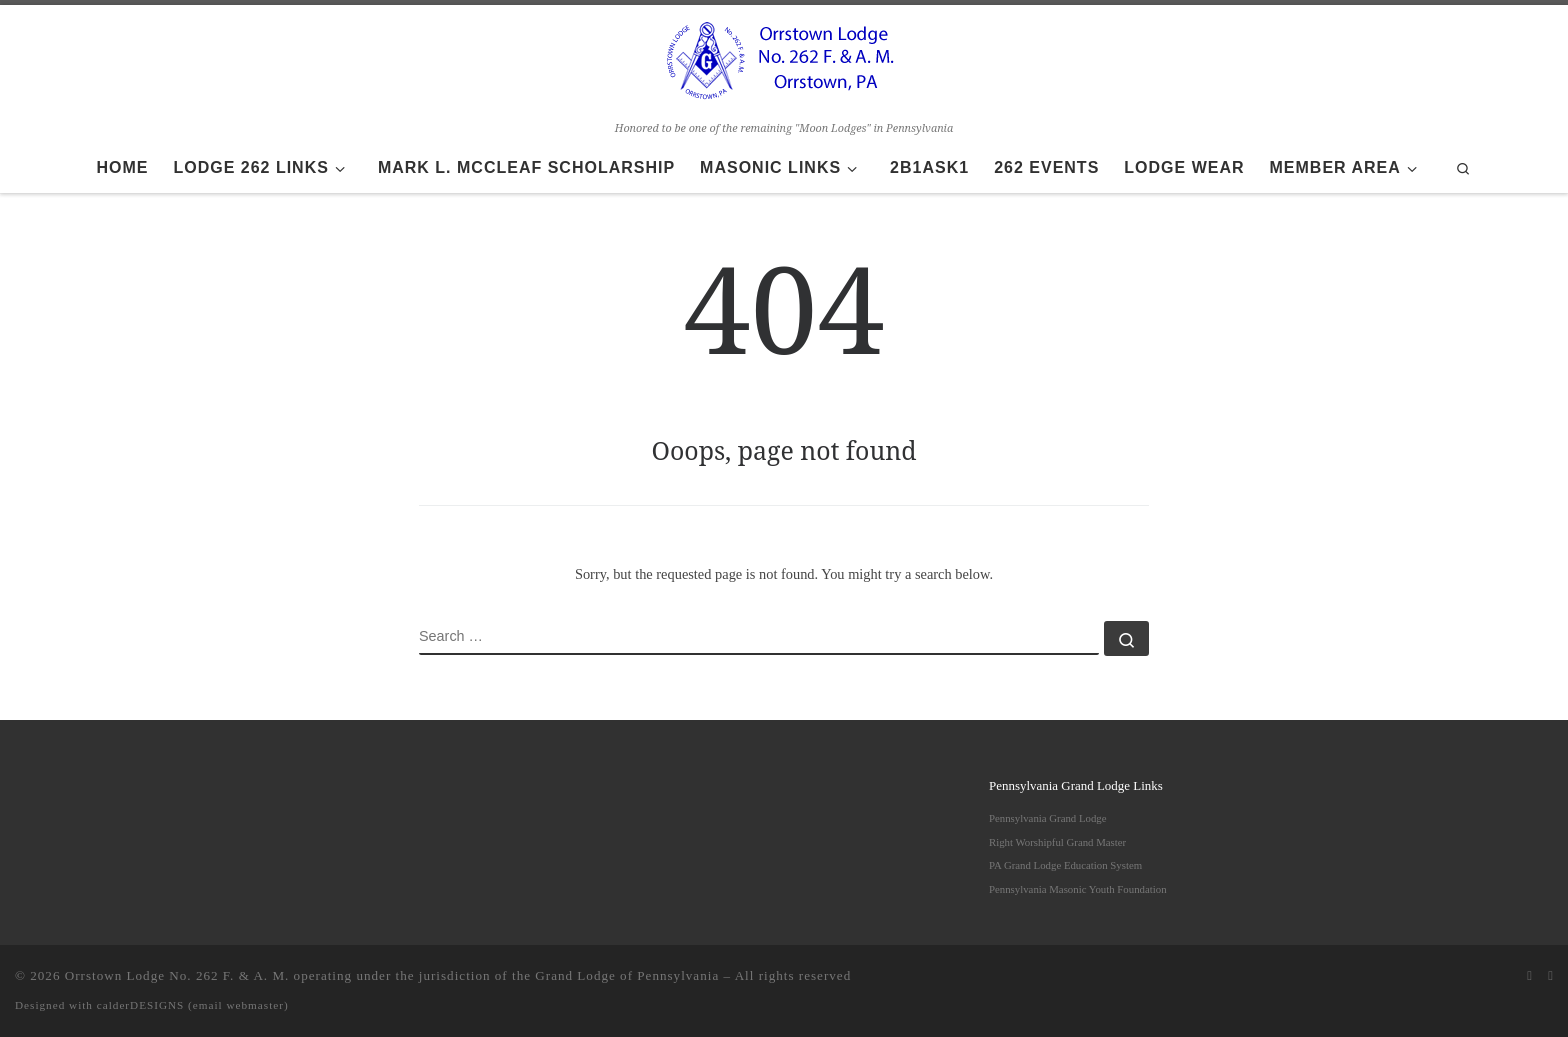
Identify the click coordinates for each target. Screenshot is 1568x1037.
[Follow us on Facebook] (1550, 976)
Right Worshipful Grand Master (1057, 842)
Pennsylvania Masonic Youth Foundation (1078, 889)
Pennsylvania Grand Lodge (1048, 818)
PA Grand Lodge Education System (1065, 865)
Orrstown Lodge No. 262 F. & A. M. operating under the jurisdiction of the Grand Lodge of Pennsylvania (392, 975)
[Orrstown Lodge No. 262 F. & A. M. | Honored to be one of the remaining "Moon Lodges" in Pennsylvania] (784, 60)
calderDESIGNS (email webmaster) (193, 1005)
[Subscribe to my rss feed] (1529, 976)
